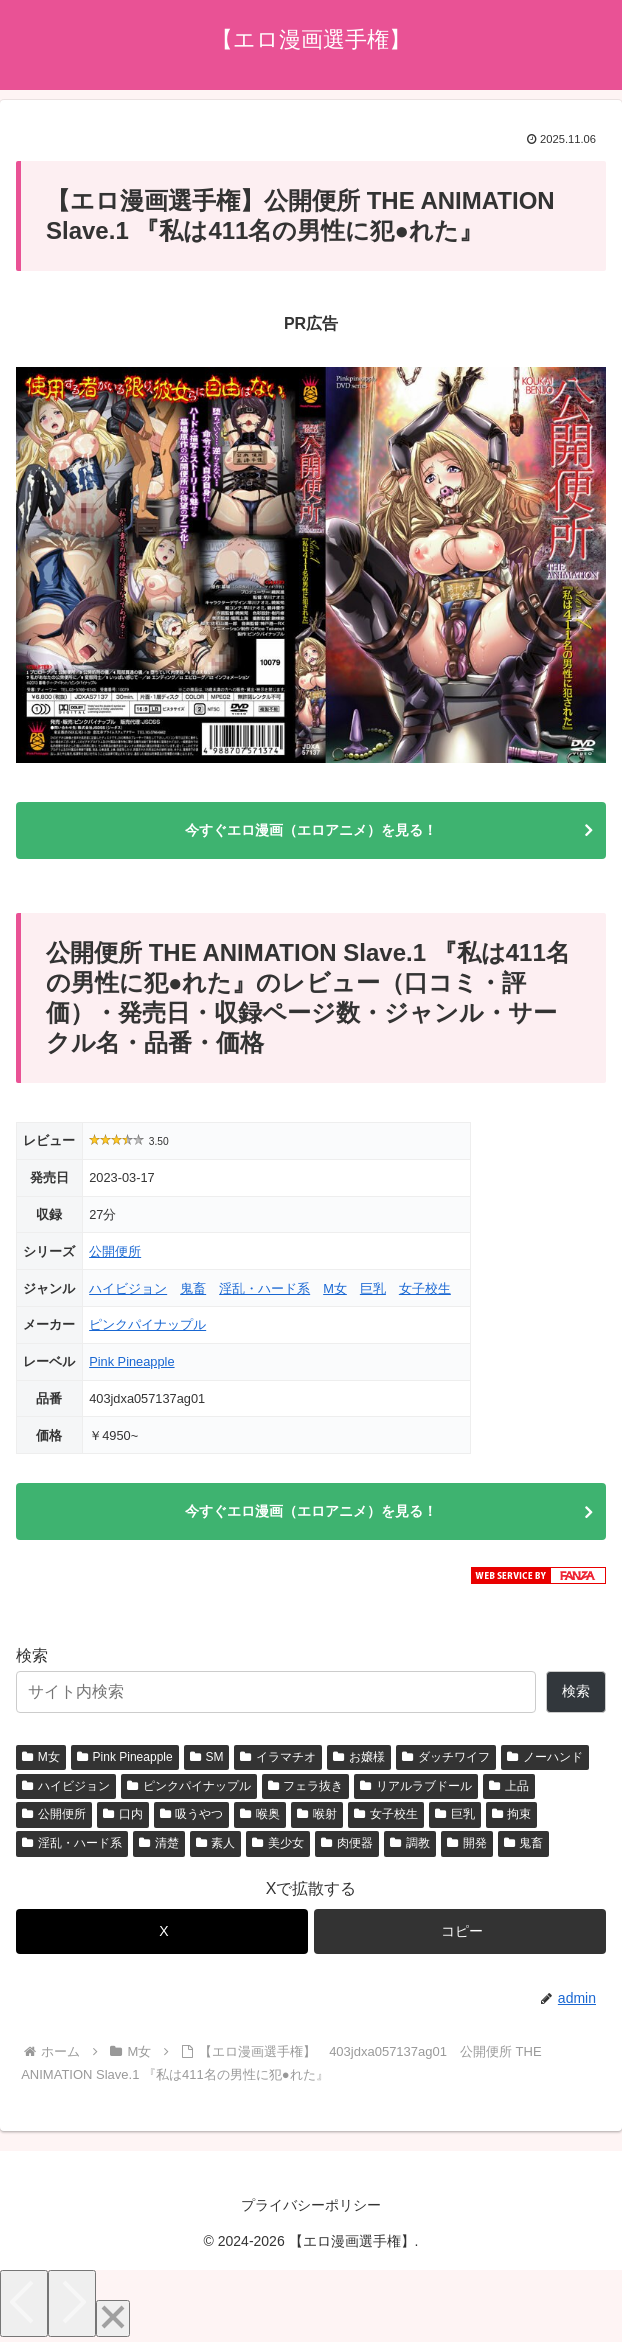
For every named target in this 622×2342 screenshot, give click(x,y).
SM (207, 1757)
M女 (335, 1288)
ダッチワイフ (446, 1757)
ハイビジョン (128, 1288)
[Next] (72, 2303)
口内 (123, 1814)
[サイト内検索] (276, 1692)
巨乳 (373, 1288)
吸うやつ (192, 1814)
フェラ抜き (306, 1786)
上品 (509, 1786)
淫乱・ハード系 (264, 1288)
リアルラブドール (416, 1786)
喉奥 (260, 1814)
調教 (410, 1843)
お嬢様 (359, 1757)
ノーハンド (545, 1757)
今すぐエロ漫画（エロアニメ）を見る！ (311, 830)
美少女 (278, 1843)
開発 (467, 1843)
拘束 (512, 1814)
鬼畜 (193, 1288)
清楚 (159, 1843)
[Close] (113, 2318)
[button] (460, 1931)
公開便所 (115, 1251)
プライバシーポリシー (311, 2205)
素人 (216, 1843)
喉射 (317, 1814)
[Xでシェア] (162, 1931)
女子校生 (425, 1288)
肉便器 (347, 1843)
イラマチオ (278, 1757)
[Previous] (24, 2303)
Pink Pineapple (131, 1361)
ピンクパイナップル (147, 1324)
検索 (32, 1655)
